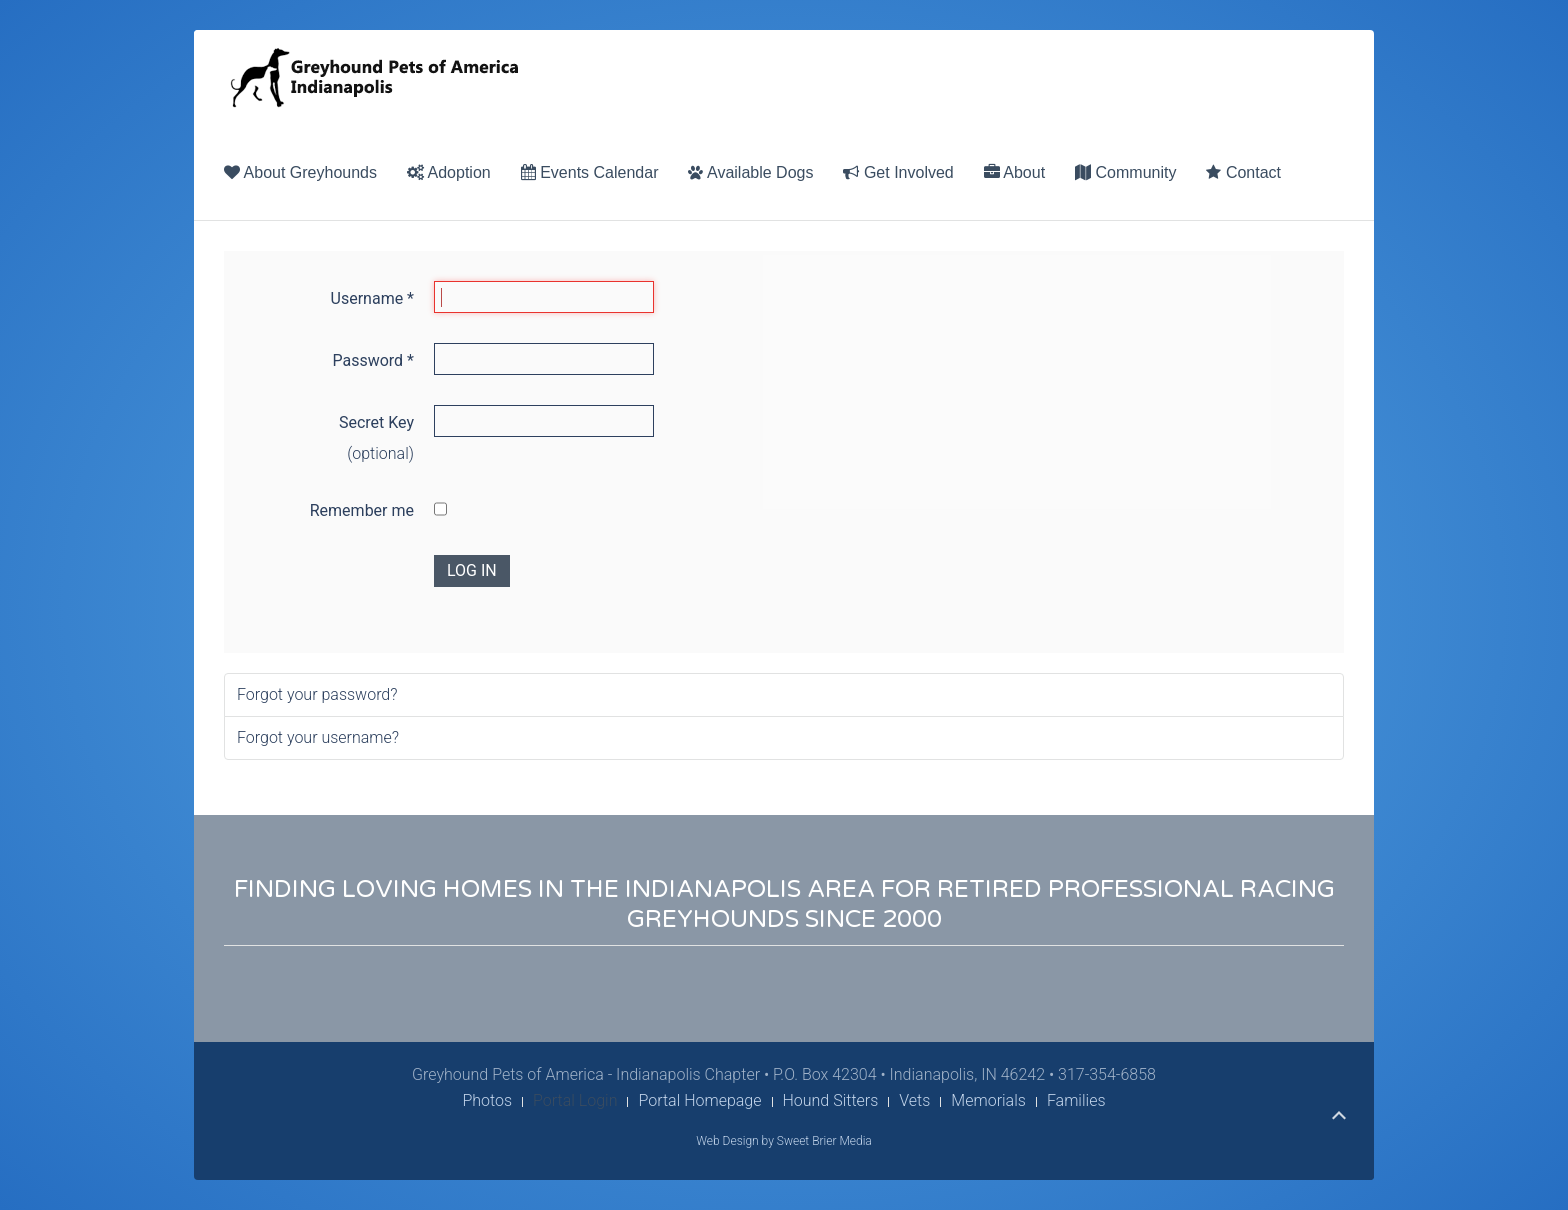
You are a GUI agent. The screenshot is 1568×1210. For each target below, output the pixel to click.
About (1014, 172)
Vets (914, 1100)
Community (1125, 172)
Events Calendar (590, 172)
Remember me (362, 510)
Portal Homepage (699, 1100)
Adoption (449, 172)
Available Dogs (750, 172)
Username (372, 298)
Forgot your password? (317, 694)
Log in (472, 570)
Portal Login (575, 1100)
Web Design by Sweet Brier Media (784, 1141)
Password (373, 360)
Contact (1243, 172)
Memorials (988, 1100)
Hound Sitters (831, 1100)
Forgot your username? (318, 737)
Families (1076, 1100)
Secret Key (376, 422)
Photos (487, 1100)
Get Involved (898, 172)
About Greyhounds (300, 172)
